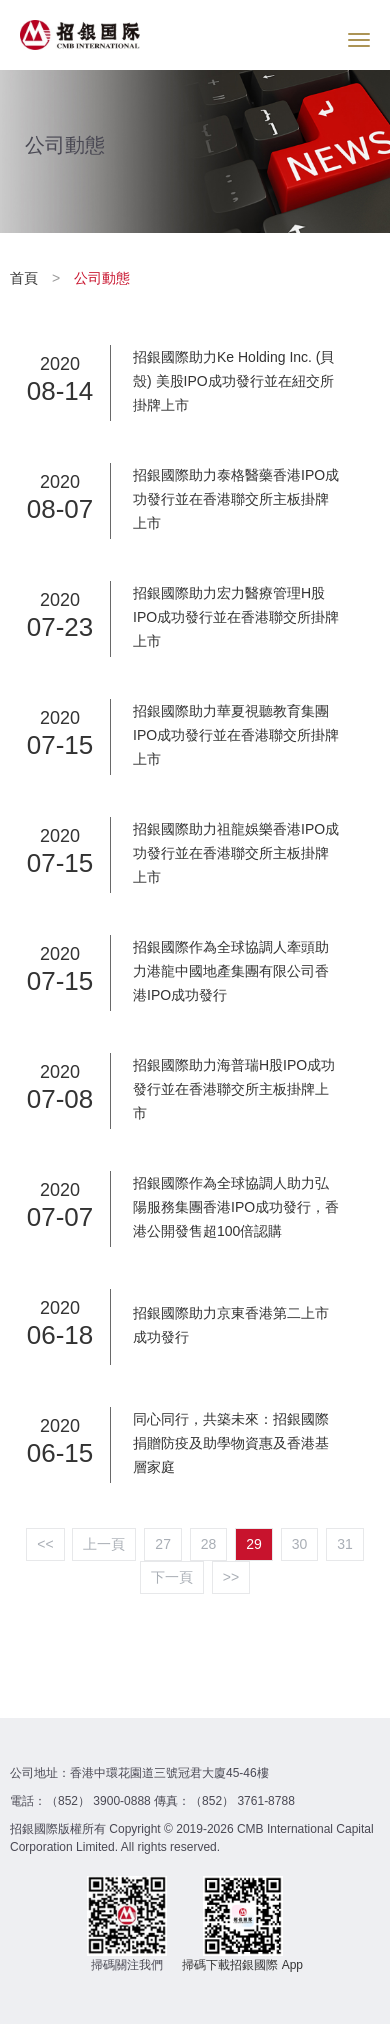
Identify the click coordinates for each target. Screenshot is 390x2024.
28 (209, 1544)
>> (231, 1577)
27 (163, 1544)
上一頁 (104, 1544)
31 (345, 1544)
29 (254, 1544)
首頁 (26, 278)
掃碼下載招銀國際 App (242, 1965)
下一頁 (172, 1577)
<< (45, 1544)
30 (300, 1544)
